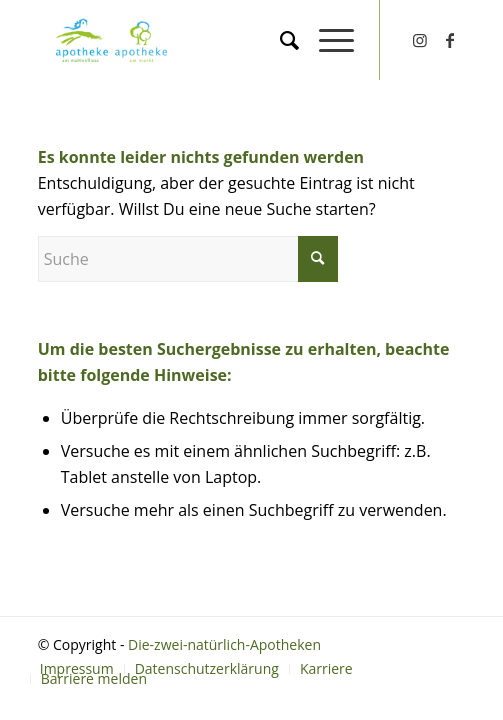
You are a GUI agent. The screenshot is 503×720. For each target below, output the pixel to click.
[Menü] (326, 40)
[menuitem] (279, 40)
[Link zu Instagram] (420, 40)
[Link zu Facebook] (450, 40)
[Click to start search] (318, 259)
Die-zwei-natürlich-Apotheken (224, 644)
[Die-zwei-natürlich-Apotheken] (166, 40)
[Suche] (279, 40)
